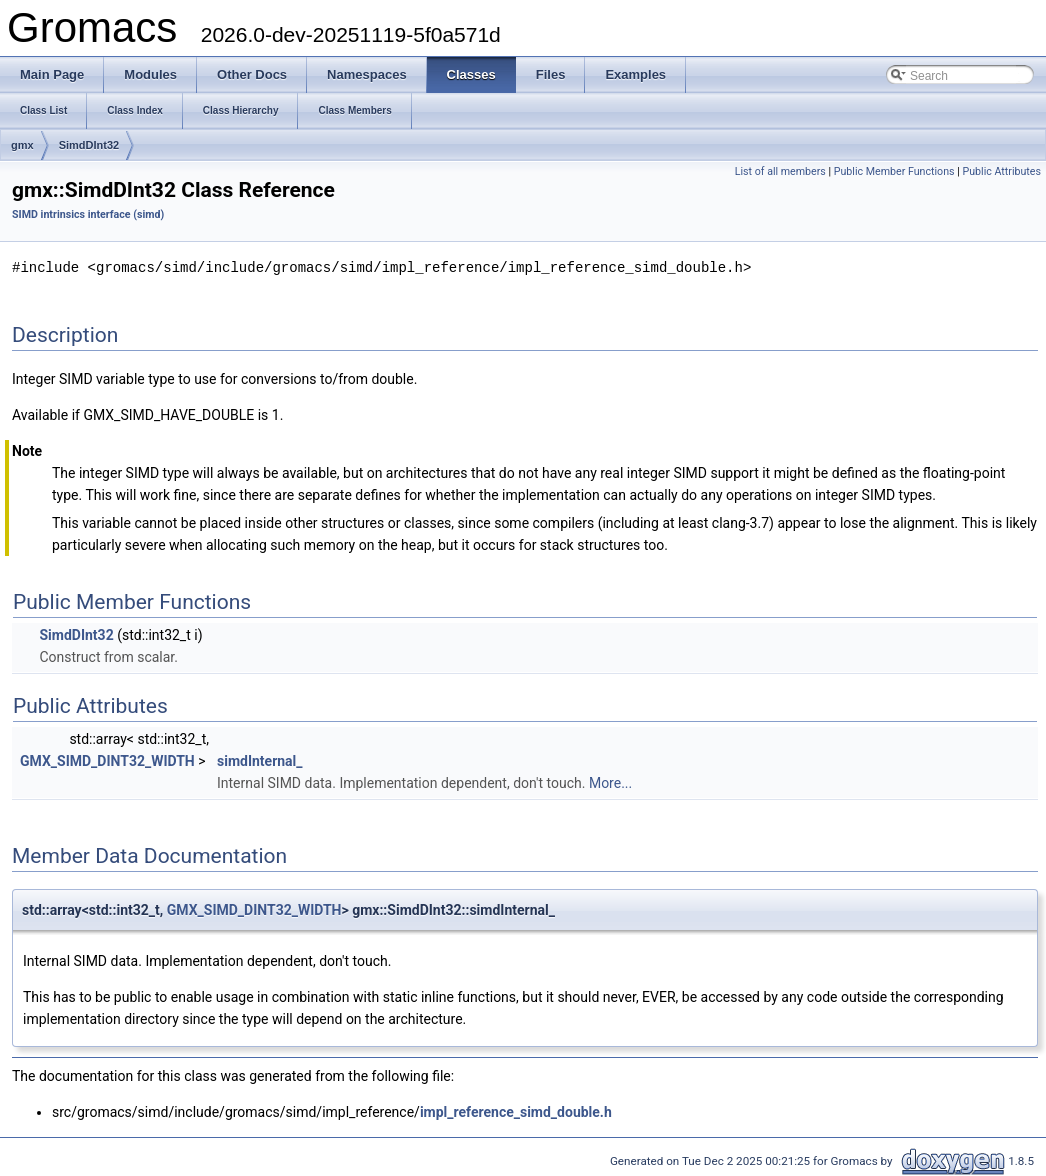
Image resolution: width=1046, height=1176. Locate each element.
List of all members (780, 171)
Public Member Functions (894, 171)
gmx (22, 145)
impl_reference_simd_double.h (516, 1111)
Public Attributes (1001, 171)
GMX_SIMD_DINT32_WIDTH (107, 760)
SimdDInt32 (89, 145)
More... (610, 782)
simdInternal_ (260, 760)
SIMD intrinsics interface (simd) (88, 214)
